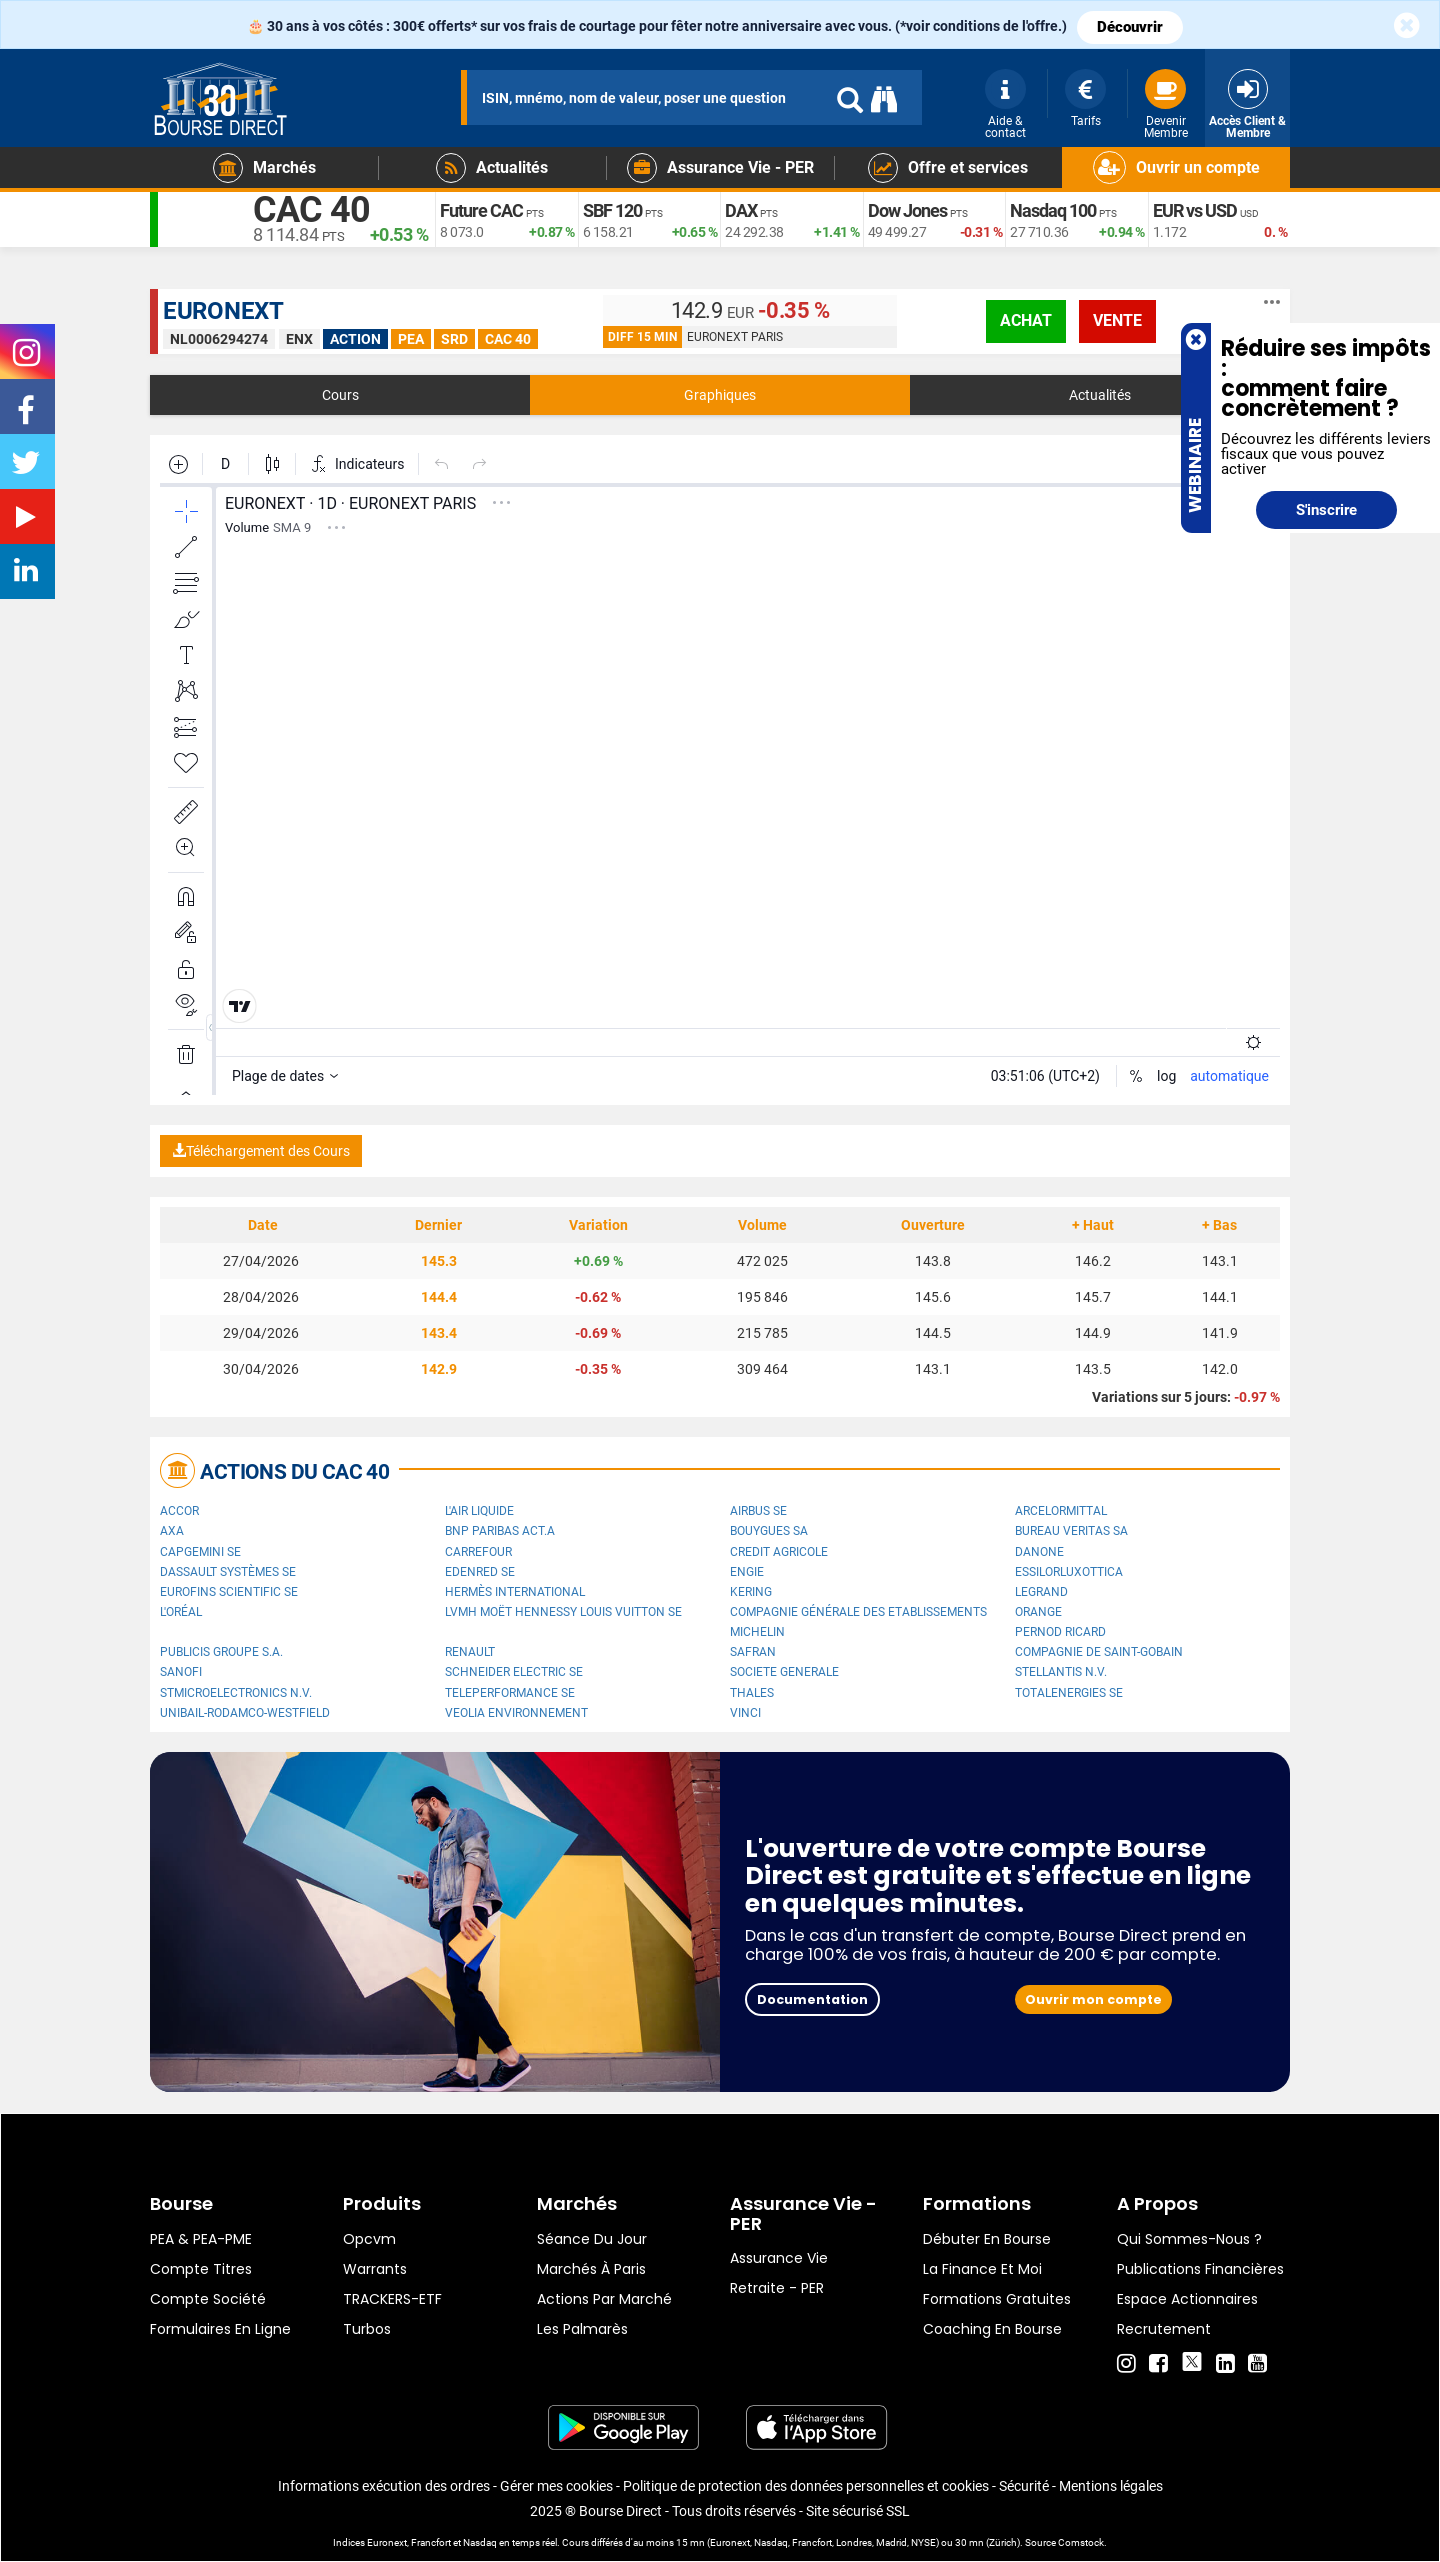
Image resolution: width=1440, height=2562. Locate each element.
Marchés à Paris (591, 2269)
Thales (752, 1693)
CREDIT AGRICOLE (779, 1552)
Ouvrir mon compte (1093, 1999)
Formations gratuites (997, 2299)
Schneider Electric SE (514, 1672)
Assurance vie (779, 2258)
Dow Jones (907, 210)
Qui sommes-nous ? (1189, 2239)
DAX (741, 210)
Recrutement (1164, 2329)
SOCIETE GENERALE (784, 1672)
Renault (470, 1652)
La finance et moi (982, 2269)
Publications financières (1200, 2269)
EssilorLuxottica (1069, 1572)
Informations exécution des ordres (384, 2486)
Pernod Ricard (1060, 1632)
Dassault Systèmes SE (228, 1572)
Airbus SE (758, 1511)
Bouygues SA (769, 1531)
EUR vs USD (1195, 210)
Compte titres (201, 2269)
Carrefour (478, 1552)
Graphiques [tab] (720, 395)
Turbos (367, 2329)
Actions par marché (604, 2299)
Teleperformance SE (510, 1693)
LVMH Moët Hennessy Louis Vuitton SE (563, 1612)
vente (1117, 320)
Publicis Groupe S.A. (221, 1652)
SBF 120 (612, 210)
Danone (1039, 1552)
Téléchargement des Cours (261, 1151)
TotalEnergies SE (1069, 1693)
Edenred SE (480, 1572)
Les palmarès (582, 2329)
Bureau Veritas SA (1071, 1531)
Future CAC (481, 210)
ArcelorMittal (1061, 1511)
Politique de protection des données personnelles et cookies (806, 2486)
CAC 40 (311, 210)
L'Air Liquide (479, 1511)
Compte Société (208, 2299)
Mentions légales (1111, 2486)
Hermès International (515, 1592)
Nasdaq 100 (1053, 210)
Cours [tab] (340, 395)
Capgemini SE (200, 1552)
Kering (751, 1592)
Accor (179, 1511)
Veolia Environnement (516, 1713)
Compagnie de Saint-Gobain (1099, 1652)
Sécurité (1024, 2486)
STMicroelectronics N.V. (236, 1693)
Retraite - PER (777, 2288)
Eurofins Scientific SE (229, 1592)
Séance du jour (592, 2239)
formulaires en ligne (220, 2329)
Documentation (812, 1999)
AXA (172, 1531)
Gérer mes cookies (556, 2486)
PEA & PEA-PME (201, 2239)
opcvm (369, 2239)
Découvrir (1130, 27)
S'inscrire (1326, 510)
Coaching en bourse (992, 2329)
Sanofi (181, 1672)
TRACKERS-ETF (392, 2299)
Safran (753, 1652)
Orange (1038, 1612)
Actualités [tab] (1100, 395)
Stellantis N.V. (1061, 1672)
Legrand (1041, 1592)
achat (1026, 320)
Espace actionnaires (1187, 2299)
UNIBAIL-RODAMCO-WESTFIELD (245, 1713)
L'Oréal (181, 1612)
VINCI (745, 1713)
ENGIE (747, 1572)
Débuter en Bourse (987, 2239)
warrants (375, 2269)
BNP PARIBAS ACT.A (500, 1531)
